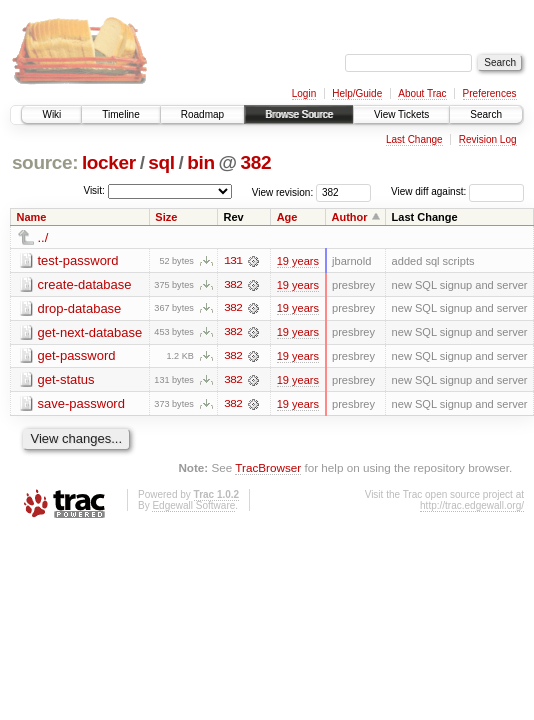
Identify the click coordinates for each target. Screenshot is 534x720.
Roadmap (202, 114)
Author (350, 217)
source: (45, 162)
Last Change (414, 139)
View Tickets (401, 114)
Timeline (120, 114)
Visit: (94, 190)
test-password (78, 260)
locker (109, 162)
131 (233, 261)
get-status (66, 380)
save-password (81, 404)
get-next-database (90, 332)
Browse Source (299, 114)
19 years (298, 261)
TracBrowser (268, 469)
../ (43, 237)
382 (256, 162)
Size (166, 217)
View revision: (283, 191)
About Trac (422, 93)
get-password (77, 356)
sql (161, 162)
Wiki (51, 114)
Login (304, 93)
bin (200, 162)
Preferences (490, 93)
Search (486, 114)
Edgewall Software (193, 506)
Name (32, 217)
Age (287, 217)
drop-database (80, 308)
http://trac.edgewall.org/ (472, 506)
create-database (85, 284)
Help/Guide (357, 93)
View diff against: (457, 191)
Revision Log (488, 139)
